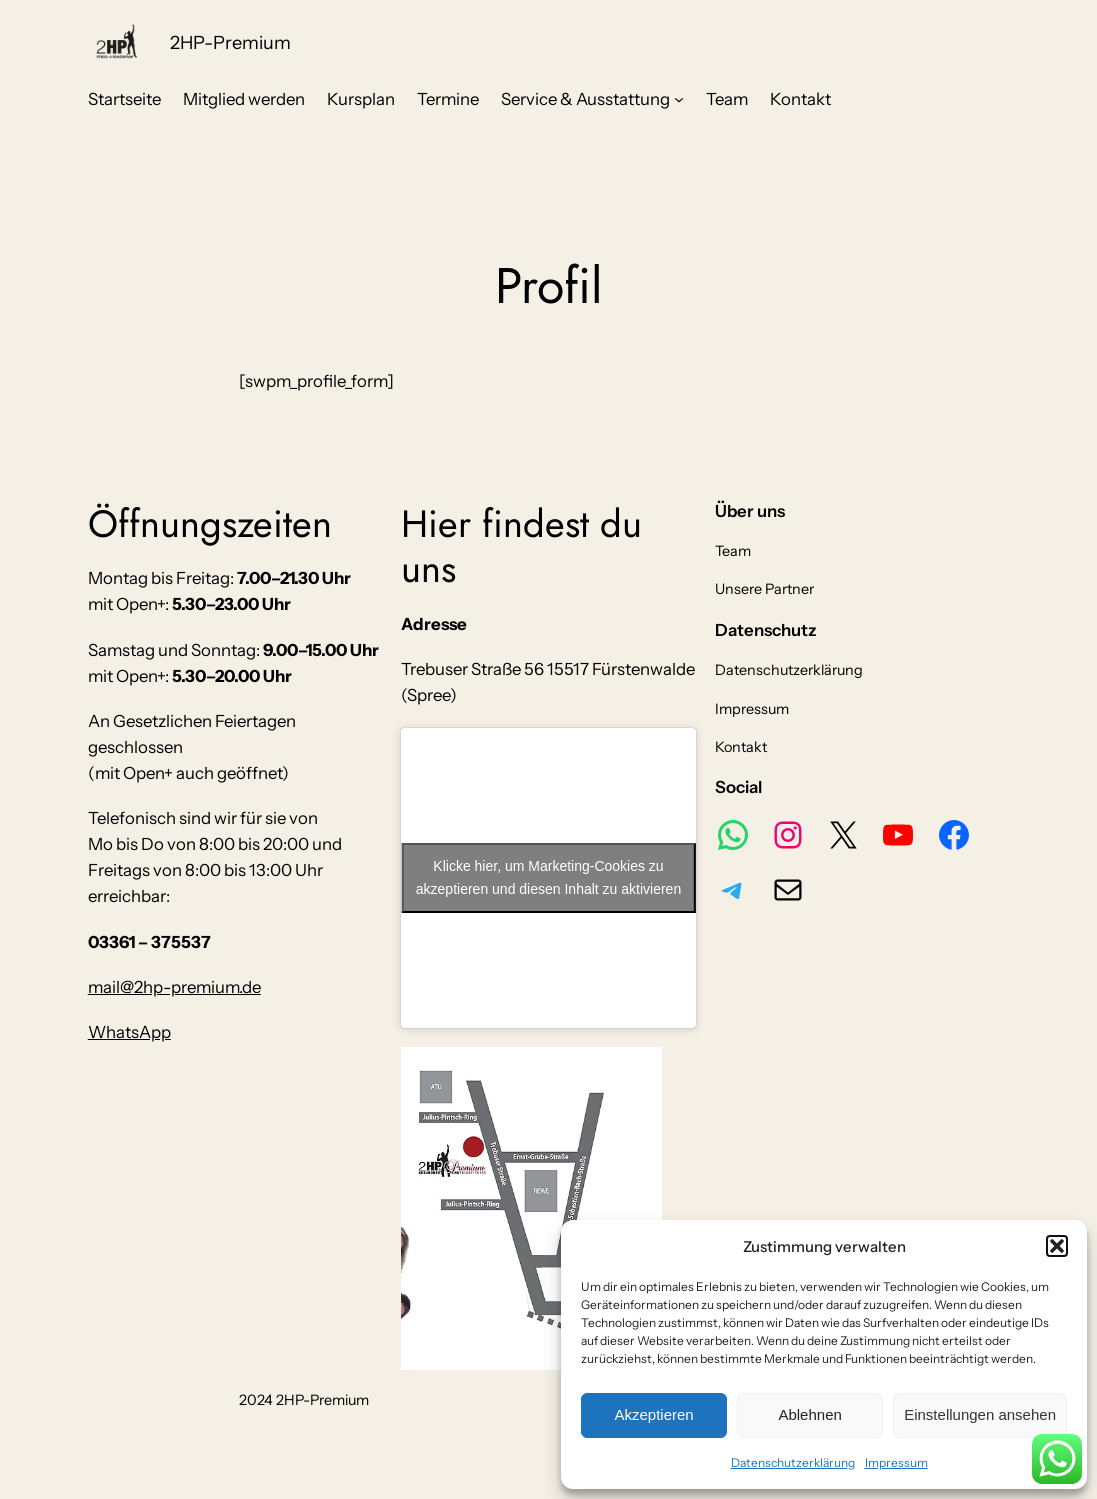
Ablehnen (809, 1414)
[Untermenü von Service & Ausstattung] (679, 99)
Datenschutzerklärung (793, 1462)
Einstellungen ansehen (980, 1414)
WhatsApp (129, 1032)
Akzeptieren (653, 1414)
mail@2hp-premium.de (174, 987)
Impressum (896, 1462)
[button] (1057, 1246)
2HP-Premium (230, 42)
